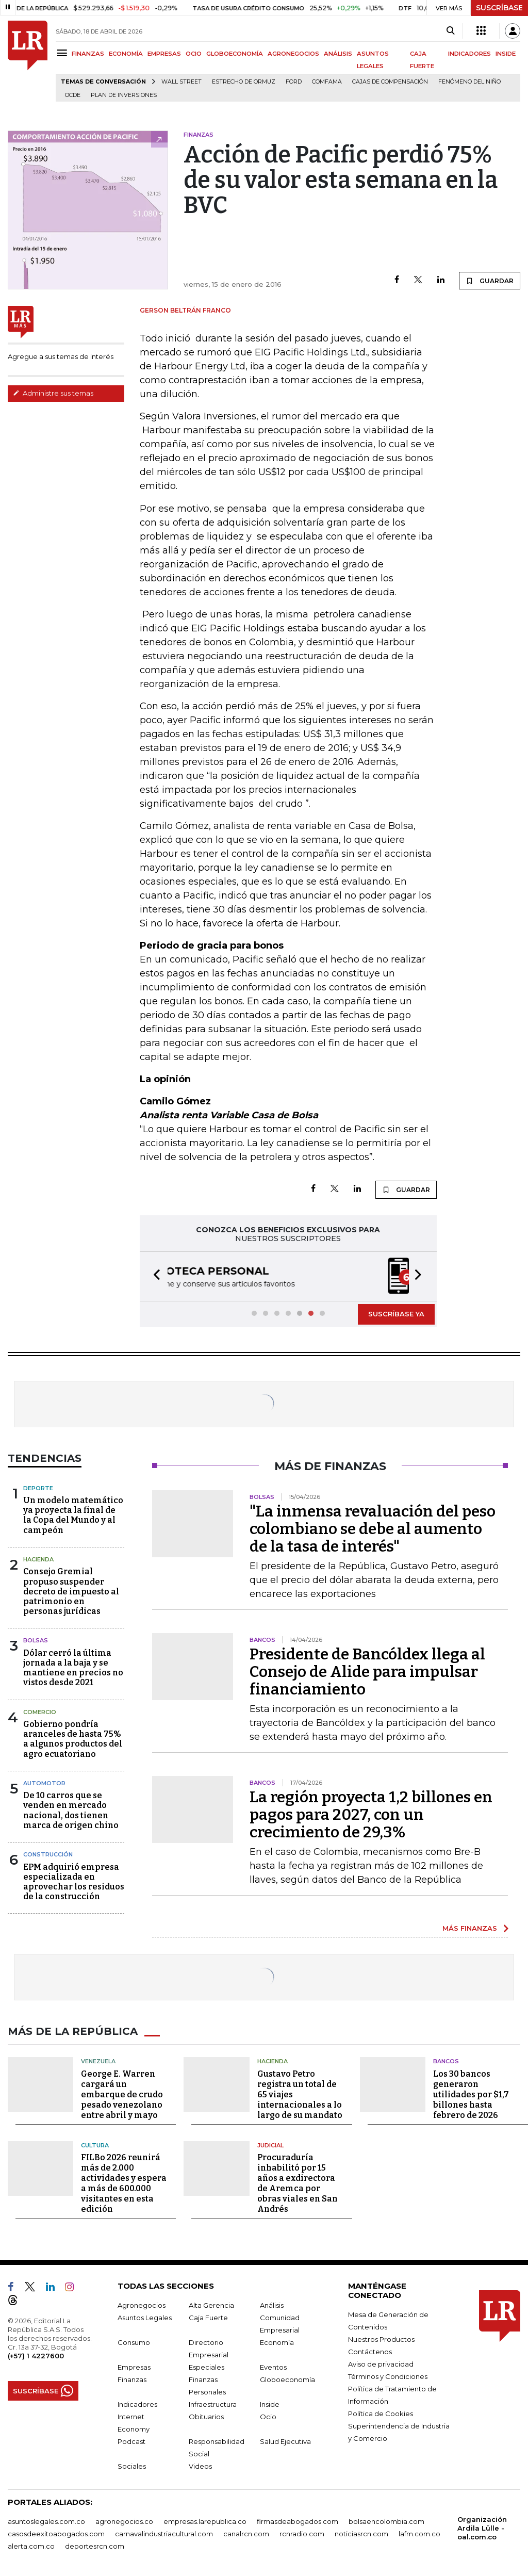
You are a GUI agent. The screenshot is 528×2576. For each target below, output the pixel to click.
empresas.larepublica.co (204, 2520)
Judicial (270, 2144)
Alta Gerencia (211, 2304)
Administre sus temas (53, 393)
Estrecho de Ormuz (243, 81)
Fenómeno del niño (469, 81)
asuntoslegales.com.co (46, 2520)
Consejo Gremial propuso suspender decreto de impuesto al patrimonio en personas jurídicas (71, 1590)
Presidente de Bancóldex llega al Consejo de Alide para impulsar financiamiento (367, 1671)
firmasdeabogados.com (297, 2520)
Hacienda (38, 1558)
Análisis (272, 2304)
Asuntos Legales (145, 2316)
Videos (200, 2465)
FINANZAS (88, 53)
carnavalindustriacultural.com (164, 2533)
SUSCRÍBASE (499, 7)
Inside (269, 2403)
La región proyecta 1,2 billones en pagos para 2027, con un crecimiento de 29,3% (371, 1813)
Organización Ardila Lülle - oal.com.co (482, 2527)
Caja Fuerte (208, 2316)
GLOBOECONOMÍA (234, 53)
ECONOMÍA (126, 53)
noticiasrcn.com (361, 2533)
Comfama (327, 81)
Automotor (44, 1782)
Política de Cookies (380, 2412)
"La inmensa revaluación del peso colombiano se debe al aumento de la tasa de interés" (373, 1528)
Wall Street (181, 81)
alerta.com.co (31, 2545)
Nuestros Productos (381, 2338)
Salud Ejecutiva (285, 2440)
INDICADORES (469, 53)
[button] (154, 1276)
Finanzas (132, 2378)
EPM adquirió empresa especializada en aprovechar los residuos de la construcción (73, 1881)
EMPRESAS (164, 53)
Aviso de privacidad (381, 2363)
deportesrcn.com (94, 2545)
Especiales (206, 2366)
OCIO (194, 53)
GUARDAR (490, 280)
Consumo (134, 2341)
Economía (277, 2341)
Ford (294, 81)
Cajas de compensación (390, 81)
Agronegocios (142, 2304)
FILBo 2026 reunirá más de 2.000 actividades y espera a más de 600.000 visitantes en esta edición (124, 2182)
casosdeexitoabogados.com (56, 2533)
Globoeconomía (287, 2378)
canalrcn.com (246, 2533)
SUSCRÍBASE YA (396, 1313)
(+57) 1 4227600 (36, 2355)
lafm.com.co (419, 2533)
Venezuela (98, 2060)
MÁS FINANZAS (469, 1927)
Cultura (95, 2144)
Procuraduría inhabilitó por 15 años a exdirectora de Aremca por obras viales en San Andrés (297, 2182)
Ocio (268, 2415)
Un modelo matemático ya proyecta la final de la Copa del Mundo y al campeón (73, 1514)
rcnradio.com (301, 2533)
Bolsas (35, 1639)
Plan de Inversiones (124, 95)
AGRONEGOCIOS (293, 53)
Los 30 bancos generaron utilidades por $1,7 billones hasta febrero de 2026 (471, 2093)
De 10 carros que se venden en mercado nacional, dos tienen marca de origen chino (71, 1809)
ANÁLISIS (338, 53)
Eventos (273, 2366)
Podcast (131, 2440)
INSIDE (506, 53)
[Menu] (64, 53)
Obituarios (206, 2415)
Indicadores (137, 2403)
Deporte (38, 1487)
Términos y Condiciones (387, 2375)
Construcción (48, 1853)
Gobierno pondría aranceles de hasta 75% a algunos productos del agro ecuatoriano (72, 1738)
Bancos (446, 2060)
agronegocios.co (124, 2520)
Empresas (134, 2366)
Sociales (132, 2465)
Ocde (72, 95)
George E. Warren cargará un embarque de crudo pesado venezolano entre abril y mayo (122, 2093)
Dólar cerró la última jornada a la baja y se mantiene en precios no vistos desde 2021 (73, 1667)
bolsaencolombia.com (386, 2520)
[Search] (450, 31)
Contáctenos (370, 2350)
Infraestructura (213, 2403)
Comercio (39, 1711)
